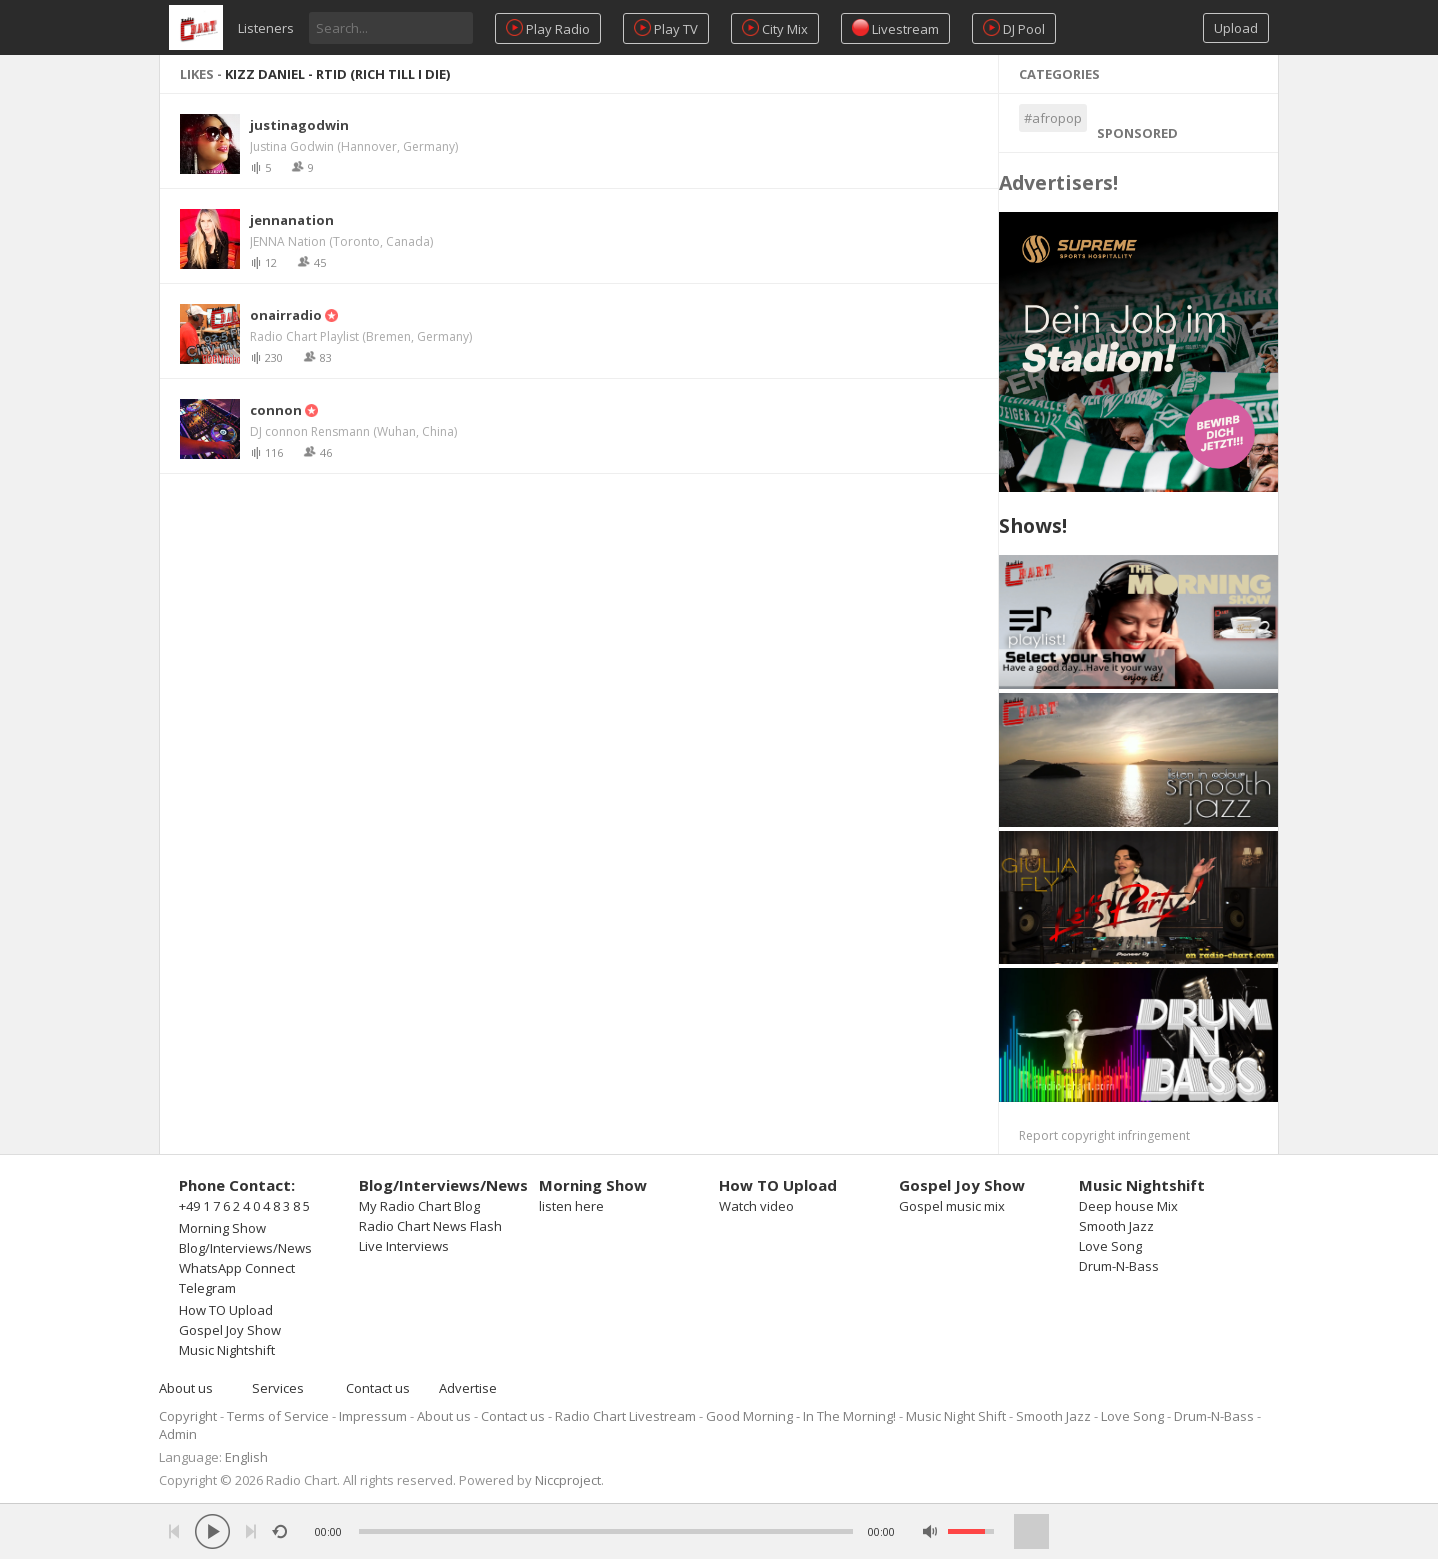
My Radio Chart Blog (419, 1206)
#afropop (1053, 118)
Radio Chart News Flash (430, 1226)
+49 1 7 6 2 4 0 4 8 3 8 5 (244, 1206)
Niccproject (568, 1480)
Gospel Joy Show (230, 1330)
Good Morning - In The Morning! (801, 1416)
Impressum (373, 1416)
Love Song (1110, 1246)
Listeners (266, 28)
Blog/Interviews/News (245, 1248)
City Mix (775, 28)
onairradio (286, 315)
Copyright (188, 1416)
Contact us (378, 1388)
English (246, 1457)
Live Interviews (404, 1246)
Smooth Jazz (1116, 1226)
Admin (178, 1434)
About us (186, 1388)
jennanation (292, 220)
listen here (571, 1206)
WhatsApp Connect (237, 1268)
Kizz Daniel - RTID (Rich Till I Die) (337, 74)
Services (278, 1388)
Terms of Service (278, 1416)
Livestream (895, 28)
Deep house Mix (1128, 1206)
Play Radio (548, 28)
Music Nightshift (227, 1350)
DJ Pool (1014, 28)
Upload (1236, 28)
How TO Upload (226, 1310)
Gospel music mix (952, 1206)
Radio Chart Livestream (625, 1416)
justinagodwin (299, 125)
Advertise (468, 1388)
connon (276, 410)
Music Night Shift (956, 1416)
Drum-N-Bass (1119, 1266)
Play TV (666, 28)
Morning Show (222, 1228)
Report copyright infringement (1104, 1135)
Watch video (756, 1206)
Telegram (207, 1288)
